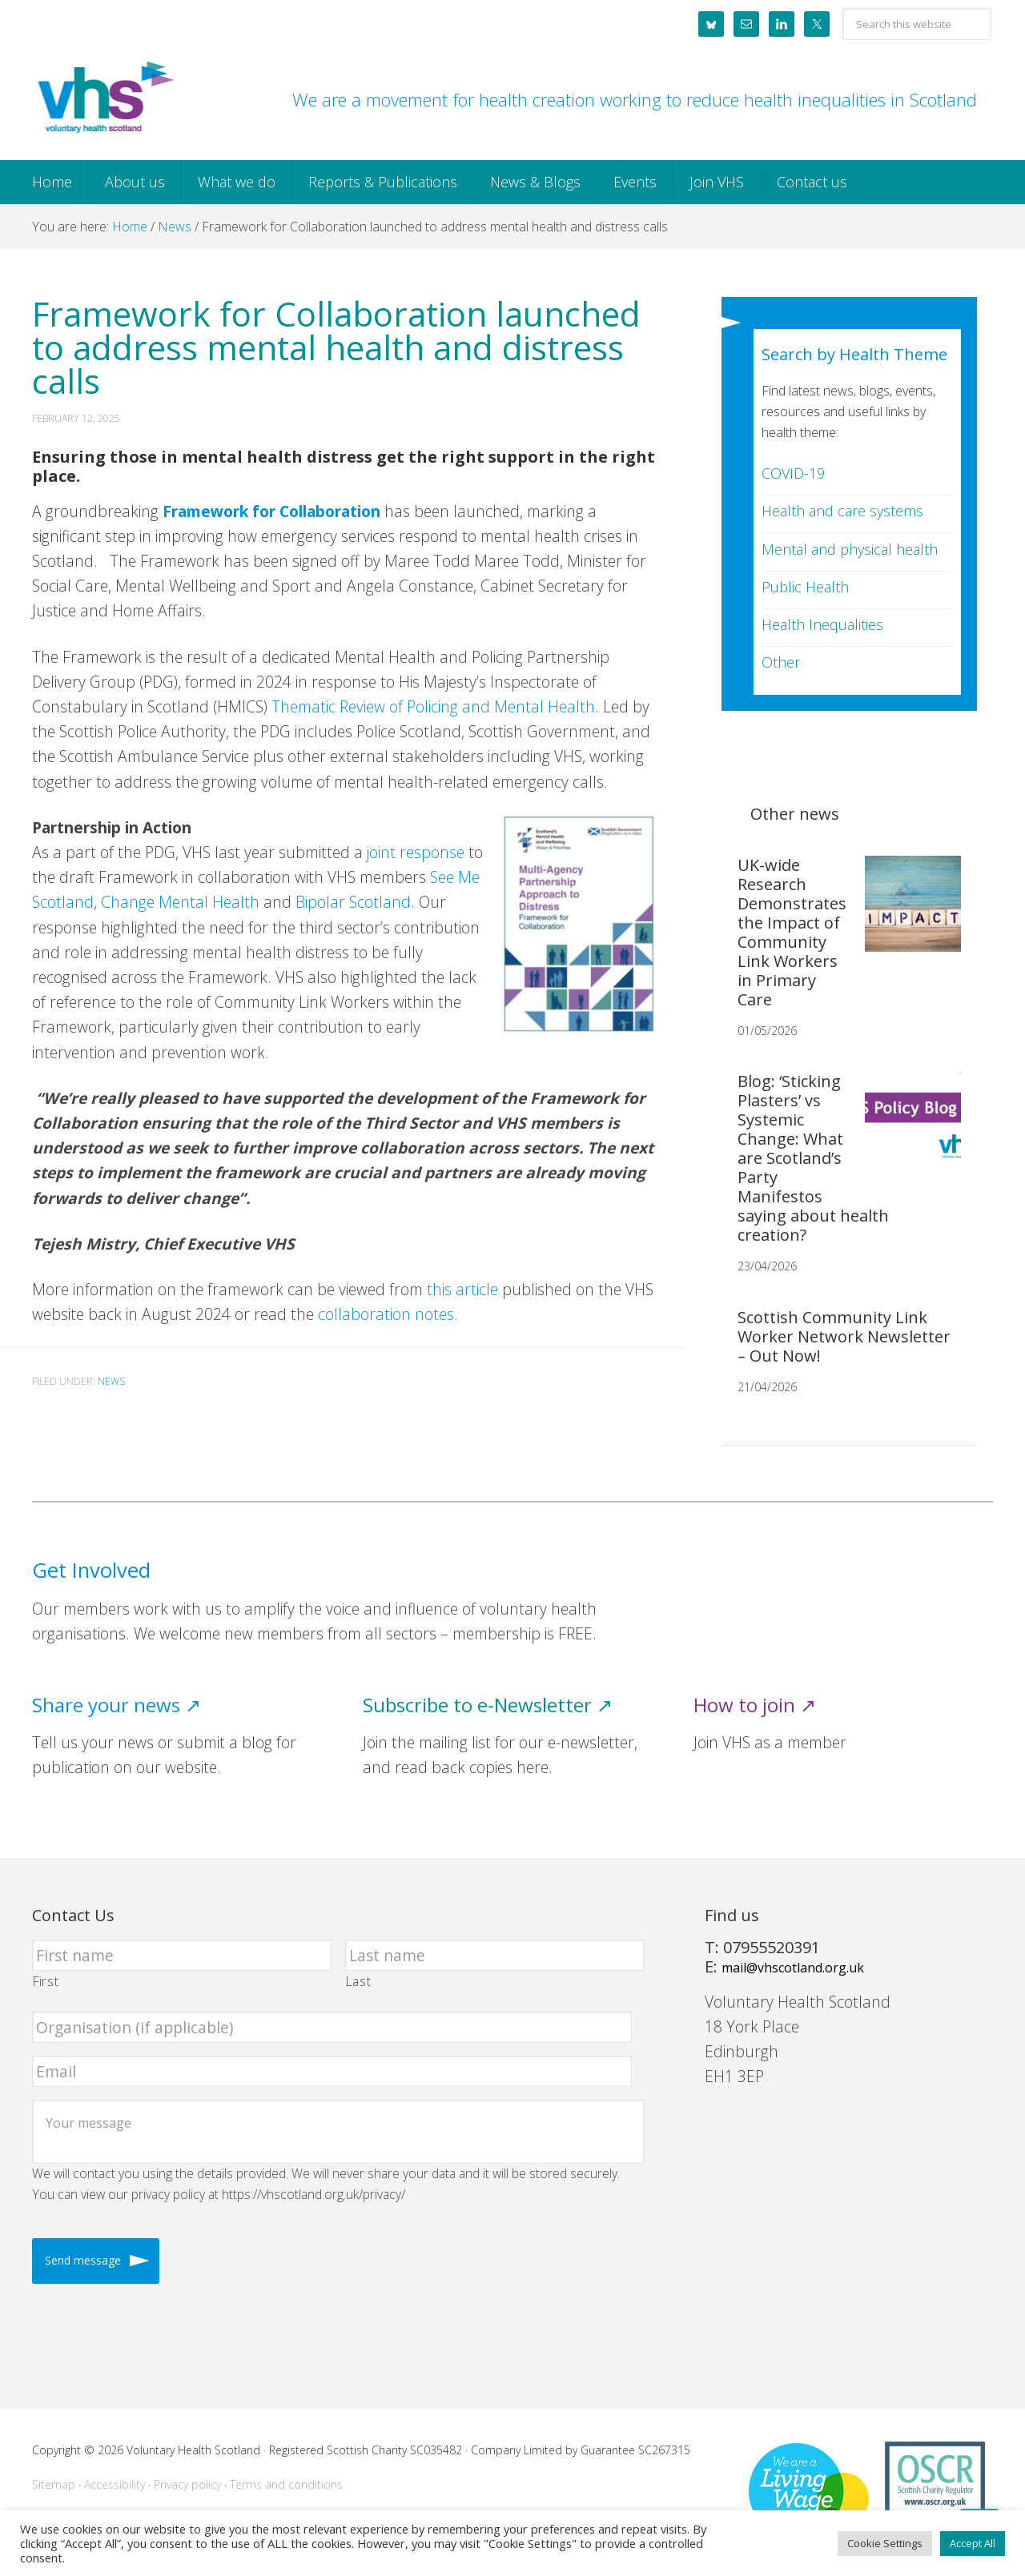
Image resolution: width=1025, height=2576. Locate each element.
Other (781, 662)
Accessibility (114, 2484)
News (111, 1381)
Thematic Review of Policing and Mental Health (431, 706)
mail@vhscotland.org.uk (793, 1967)
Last (359, 1981)
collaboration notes (386, 1314)
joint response (415, 852)
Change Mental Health (180, 902)
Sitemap (53, 2484)
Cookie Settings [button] (884, 2543)
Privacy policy (187, 2484)
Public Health (805, 586)
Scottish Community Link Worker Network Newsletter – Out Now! (844, 1336)
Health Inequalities (822, 624)
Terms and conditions (286, 2484)
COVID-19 (793, 473)
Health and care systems (842, 510)
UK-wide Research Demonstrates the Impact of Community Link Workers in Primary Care (792, 932)
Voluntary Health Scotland (104, 98)
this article (462, 1289)
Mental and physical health (850, 549)
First (45, 1981)
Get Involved (91, 1570)
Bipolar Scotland (353, 902)
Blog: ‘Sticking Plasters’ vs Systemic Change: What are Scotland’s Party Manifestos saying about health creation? (813, 1158)
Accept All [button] (972, 2543)
